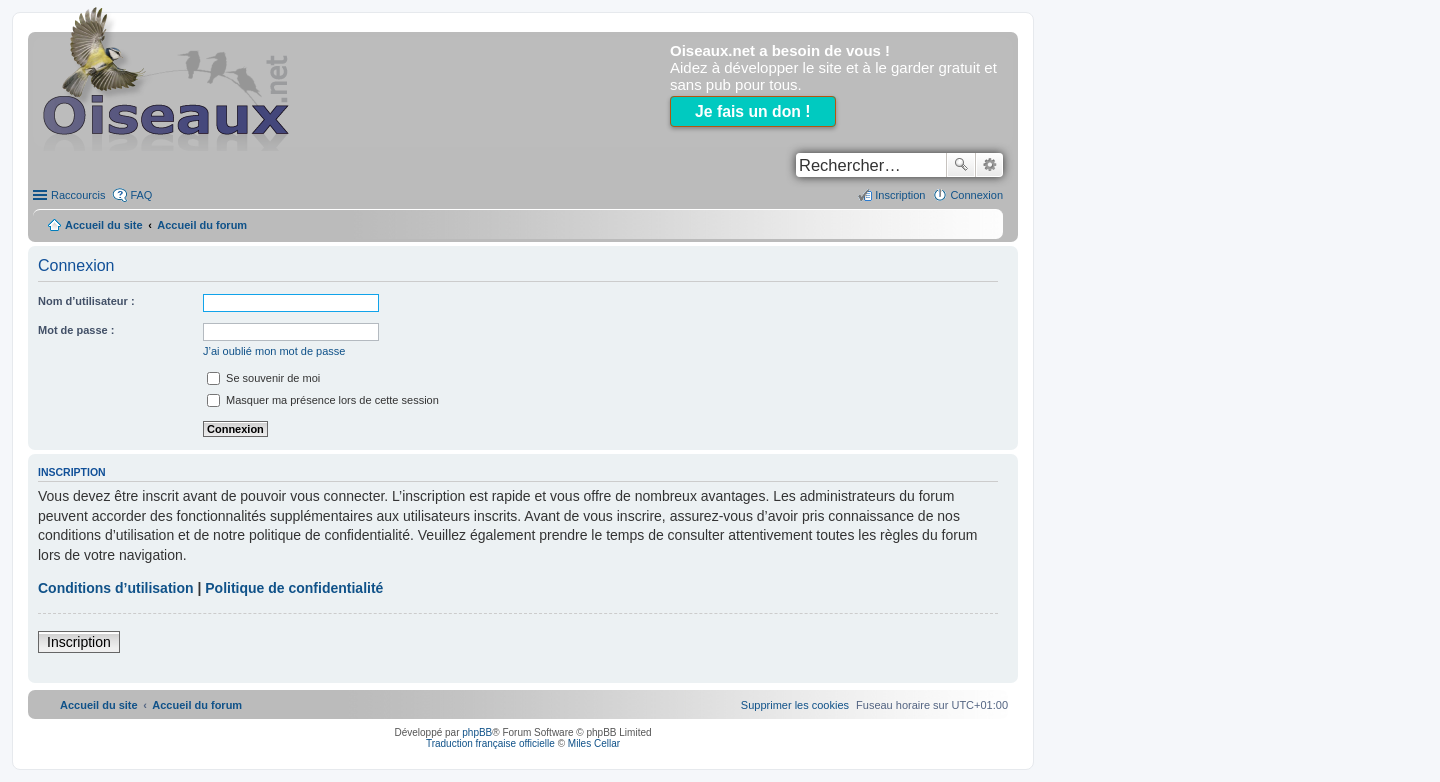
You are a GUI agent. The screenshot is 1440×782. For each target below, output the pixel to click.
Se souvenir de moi (263, 378)
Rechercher (961, 165)
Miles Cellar (594, 743)
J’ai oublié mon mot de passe (274, 351)
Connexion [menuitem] (976, 195)
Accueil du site (104, 225)
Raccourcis (78, 195)
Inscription (79, 642)
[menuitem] (795, 705)
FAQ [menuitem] (141, 195)
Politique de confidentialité (294, 588)
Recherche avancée (989, 165)
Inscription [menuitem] (900, 195)
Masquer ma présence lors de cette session (323, 400)
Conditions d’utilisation (116, 588)
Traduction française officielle (490, 743)
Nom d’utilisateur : (86, 301)
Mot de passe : (76, 330)
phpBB (477, 732)
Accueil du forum (202, 225)
